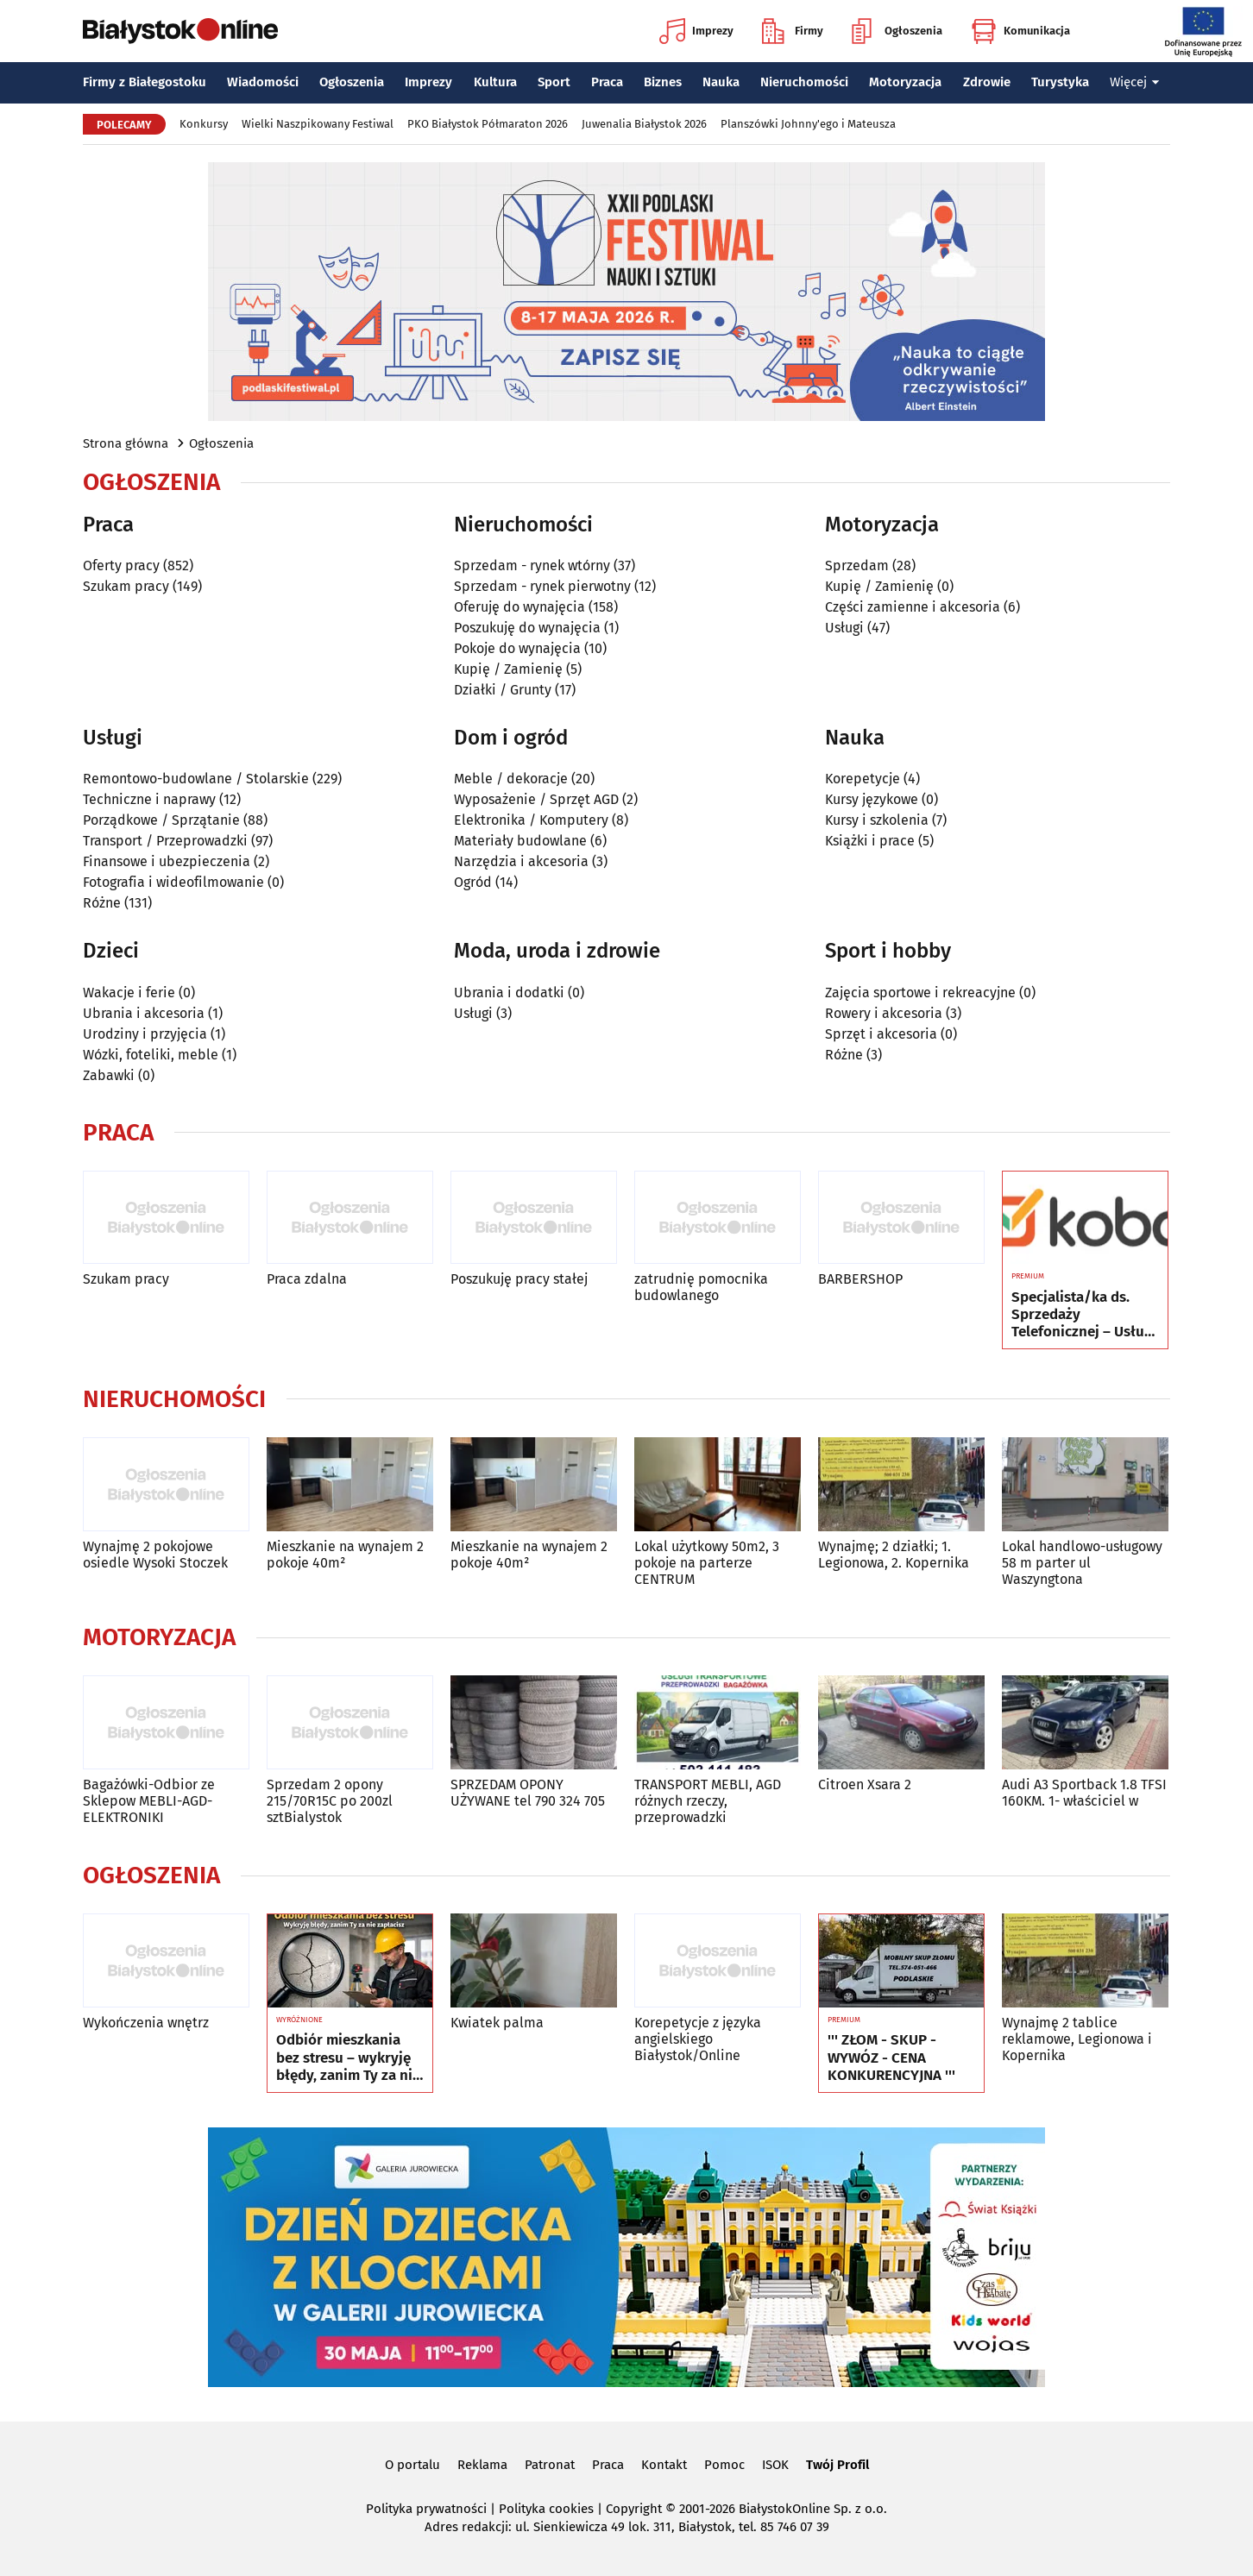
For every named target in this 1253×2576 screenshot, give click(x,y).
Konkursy (203, 123)
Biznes (663, 82)
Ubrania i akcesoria (144, 1013)
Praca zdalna (307, 1279)
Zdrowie (987, 82)
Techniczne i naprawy (149, 799)
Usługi (844, 627)
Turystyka (1060, 82)
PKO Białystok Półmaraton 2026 (487, 123)
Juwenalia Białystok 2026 (644, 123)
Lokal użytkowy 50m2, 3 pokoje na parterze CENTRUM (706, 1562)
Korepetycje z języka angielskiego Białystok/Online (697, 2039)
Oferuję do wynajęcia (519, 607)
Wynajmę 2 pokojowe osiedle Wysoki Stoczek (155, 1554)
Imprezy (696, 31)
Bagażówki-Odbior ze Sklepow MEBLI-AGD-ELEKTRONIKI (149, 1800)
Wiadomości (263, 82)
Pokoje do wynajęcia (517, 648)
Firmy (792, 31)
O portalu (412, 2464)
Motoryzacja (905, 82)
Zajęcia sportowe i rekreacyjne (920, 992)
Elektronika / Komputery (531, 820)
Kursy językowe (871, 799)
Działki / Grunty (502, 690)
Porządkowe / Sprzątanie (161, 820)
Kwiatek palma (497, 2022)
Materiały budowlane (520, 840)
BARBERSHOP (860, 1279)
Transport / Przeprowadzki (165, 840)
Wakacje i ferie (129, 992)
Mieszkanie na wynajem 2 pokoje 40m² (345, 1554)
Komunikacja (1020, 31)
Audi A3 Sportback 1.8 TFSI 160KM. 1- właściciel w (1084, 1792)
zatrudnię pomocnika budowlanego (701, 1287)
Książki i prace (870, 840)
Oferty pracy (121, 565)
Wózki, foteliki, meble (150, 1054)
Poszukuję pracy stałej (519, 1279)
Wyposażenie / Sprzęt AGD (536, 799)
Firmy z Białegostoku (144, 82)
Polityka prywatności (426, 2508)
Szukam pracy (126, 586)
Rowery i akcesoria (883, 1013)
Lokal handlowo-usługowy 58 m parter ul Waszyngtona (1082, 1562)
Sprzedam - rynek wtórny (532, 565)
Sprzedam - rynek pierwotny (542, 586)
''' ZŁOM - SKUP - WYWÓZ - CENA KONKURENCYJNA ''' (891, 2058)
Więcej (1135, 82)
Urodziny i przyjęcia (145, 1034)
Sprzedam (857, 565)
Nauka (721, 82)
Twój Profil (837, 2464)
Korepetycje (862, 778)
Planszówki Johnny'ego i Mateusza (808, 123)
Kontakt (664, 2464)
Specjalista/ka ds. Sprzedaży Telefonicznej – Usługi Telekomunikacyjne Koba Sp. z (1083, 1315)
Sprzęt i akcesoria (881, 1034)
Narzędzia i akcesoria (521, 861)
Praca (607, 82)
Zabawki (109, 1075)
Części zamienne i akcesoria (912, 607)
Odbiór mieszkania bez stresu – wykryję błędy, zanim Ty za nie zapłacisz (348, 2058)
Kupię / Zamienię (508, 669)
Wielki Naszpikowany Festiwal (318, 123)
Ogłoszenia (897, 31)
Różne (102, 903)
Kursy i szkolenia (877, 820)
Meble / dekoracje (511, 778)
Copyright (634, 2508)
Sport (554, 82)
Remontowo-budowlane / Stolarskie (196, 778)
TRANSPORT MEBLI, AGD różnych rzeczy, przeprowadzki (707, 1800)
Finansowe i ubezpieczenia (166, 861)
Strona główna (125, 443)
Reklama (482, 2464)
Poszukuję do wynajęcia (527, 627)
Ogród (473, 882)
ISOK (775, 2464)
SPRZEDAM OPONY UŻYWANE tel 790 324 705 (527, 1792)
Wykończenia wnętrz (146, 2022)
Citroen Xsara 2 (864, 1784)
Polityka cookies (546, 2508)
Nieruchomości (804, 82)
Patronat (550, 2464)
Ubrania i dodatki (509, 992)
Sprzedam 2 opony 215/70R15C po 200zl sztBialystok (330, 1800)
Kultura (495, 82)
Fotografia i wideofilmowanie (173, 882)
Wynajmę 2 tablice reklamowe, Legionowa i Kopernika (1077, 2039)
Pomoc (724, 2464)
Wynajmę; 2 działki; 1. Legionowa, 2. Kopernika (893, 1554)
